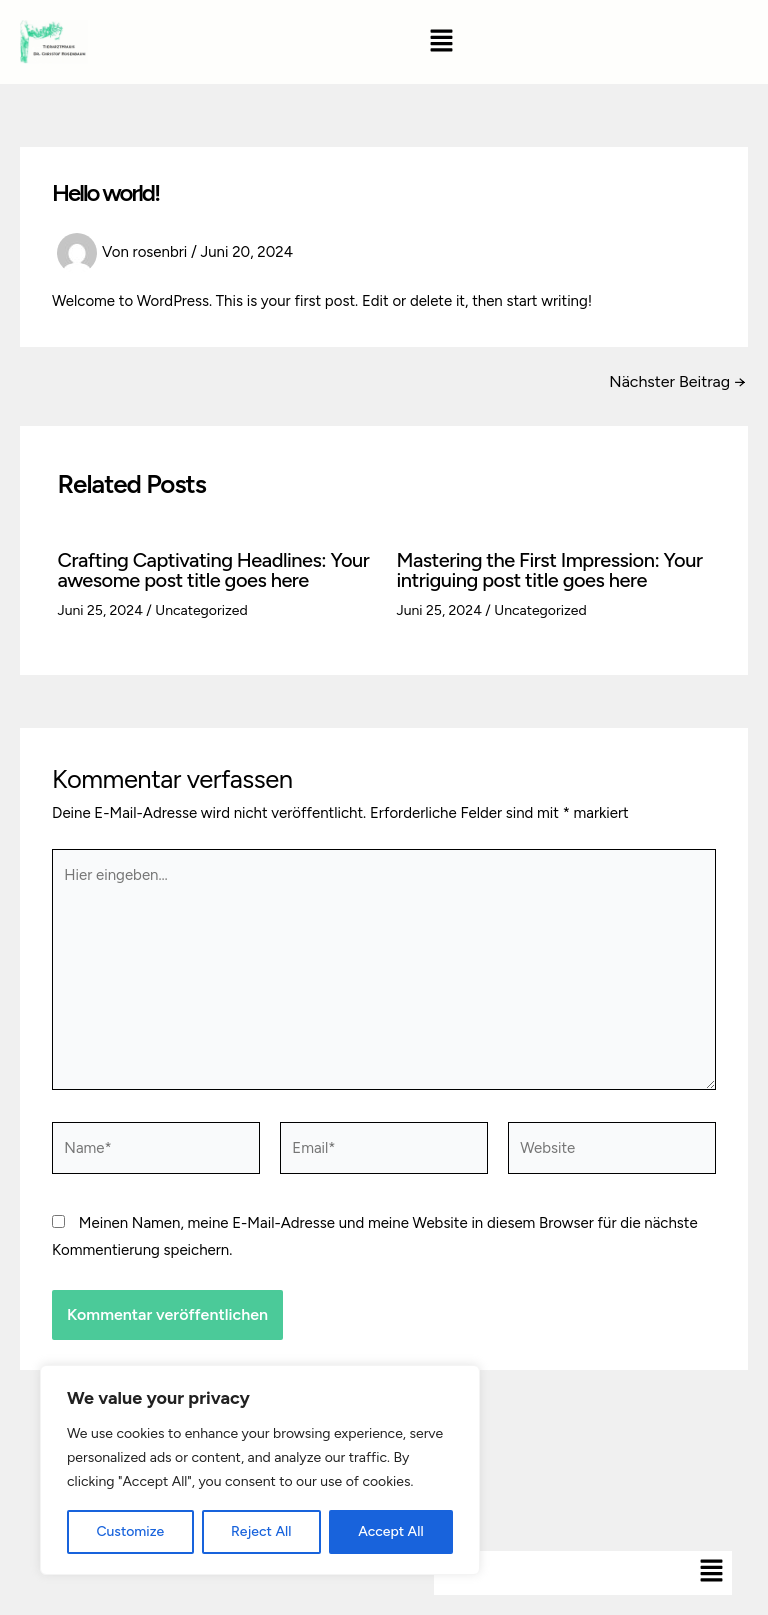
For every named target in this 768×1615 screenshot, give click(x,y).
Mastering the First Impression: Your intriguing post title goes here (550, 570)
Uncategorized (201, 610)
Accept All (390, 1531)
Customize (130, 1531)
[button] (442, 42)
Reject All (261, 1531)
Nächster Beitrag (677, 382)
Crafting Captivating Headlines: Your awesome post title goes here (214, 570)
